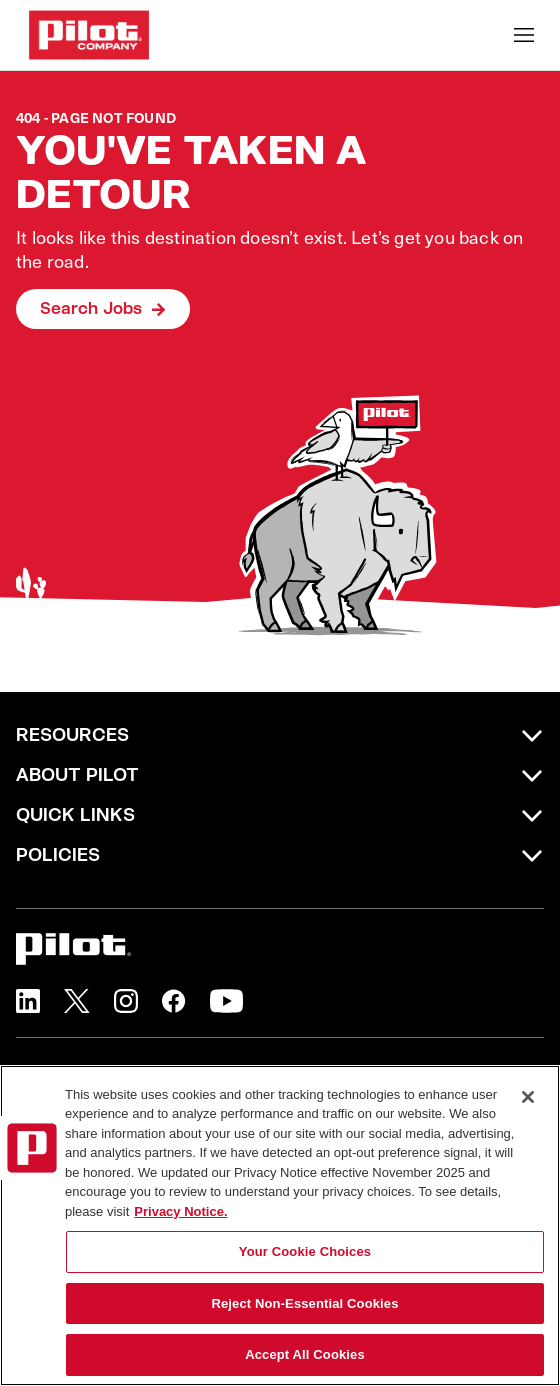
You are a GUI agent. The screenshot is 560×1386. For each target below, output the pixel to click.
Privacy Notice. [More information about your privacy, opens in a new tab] (180, 1211)
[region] (280, 1225)
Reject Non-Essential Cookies (304, 1303)
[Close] (528, 1097)
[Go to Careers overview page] (89, 35)
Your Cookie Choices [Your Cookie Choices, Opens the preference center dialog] (305, 1251)
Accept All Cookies (305, 1354)
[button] (28, 1001)
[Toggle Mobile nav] (524, 35)
